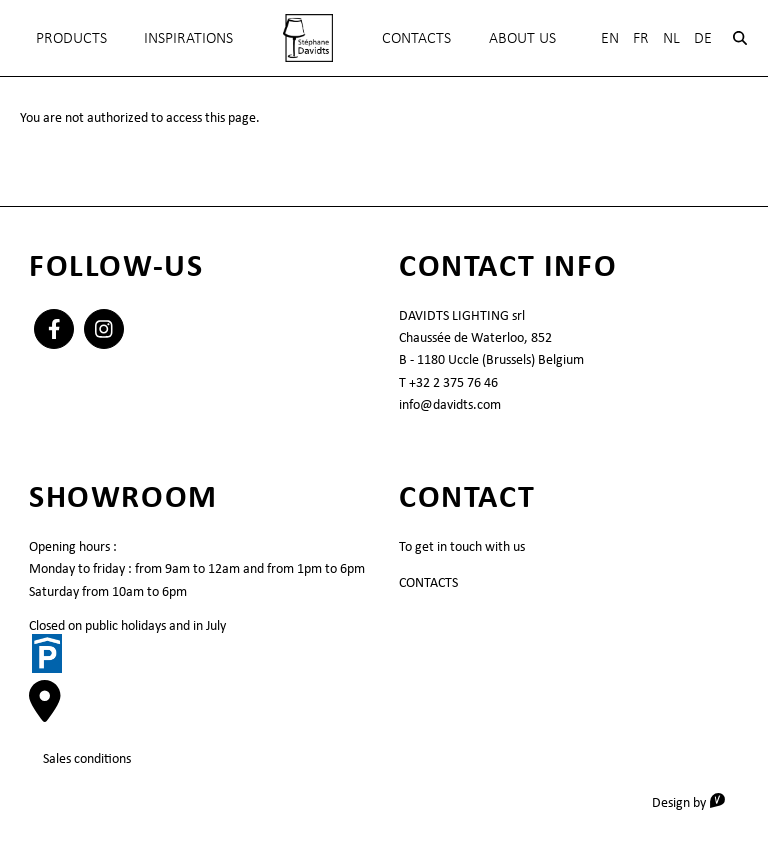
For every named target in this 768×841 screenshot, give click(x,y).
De (703, 37)
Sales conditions (87, 758)
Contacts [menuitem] (416, 37)
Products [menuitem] (71, 37)
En (610, 37)
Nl (671, 37)
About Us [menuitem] (522, 37)
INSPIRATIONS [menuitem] (188, 37)
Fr (641, 37)
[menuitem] (308, 38)
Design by (695, 801)
